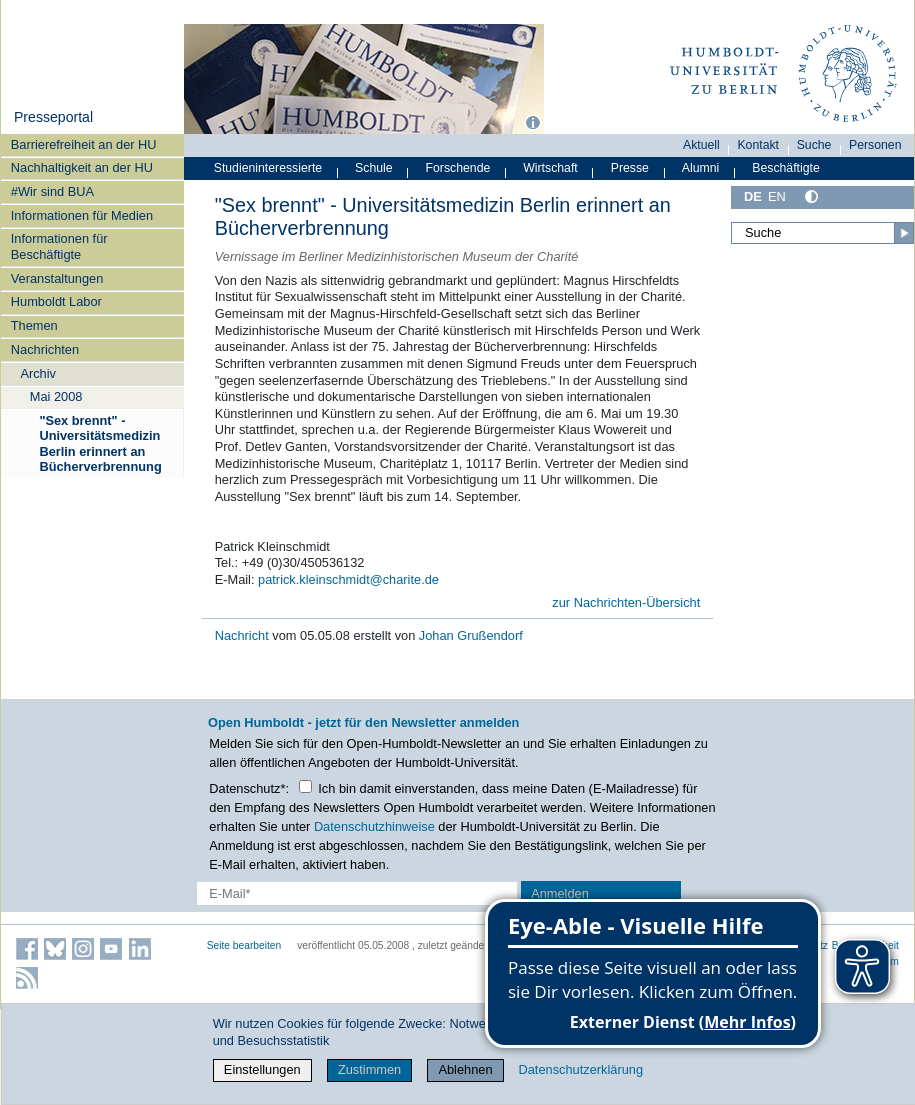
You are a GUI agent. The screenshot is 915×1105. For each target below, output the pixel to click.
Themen (34, 325)
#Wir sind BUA (52, 191)
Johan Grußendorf (471, 635)
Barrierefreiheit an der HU (84, 144)
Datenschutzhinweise (374, 826)
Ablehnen (465, 1069)
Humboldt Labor (56, 301)
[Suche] (822, 233)
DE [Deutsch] (753, 196)
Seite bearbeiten (244, 945)
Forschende (458, 168)
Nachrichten (45, 349)
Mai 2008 (56, 396)
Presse (630, 168)
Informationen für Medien (82, 215)
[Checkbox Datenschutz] (305, 786)
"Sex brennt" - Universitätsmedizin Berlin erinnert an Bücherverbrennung (100, 443)
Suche (814, 145)
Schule (374, 168)
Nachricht (244, 635)
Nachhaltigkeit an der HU (82, 167)
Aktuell (701, 145)
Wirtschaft (550, 168)
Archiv (38, 373)
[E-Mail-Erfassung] (357, 893)
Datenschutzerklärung (581, 1069)
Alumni (701, 168)
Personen (875, 145)
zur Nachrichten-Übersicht (626, 602)
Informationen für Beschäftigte (59, 246)
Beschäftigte (786, 168)
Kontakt (758, 145)
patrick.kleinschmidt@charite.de (348, 579)
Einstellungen (262, 1069)
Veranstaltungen (57, 278)
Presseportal (53, 117)
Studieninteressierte (268, 168)
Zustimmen (369, 1069)
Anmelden (560, 893)
